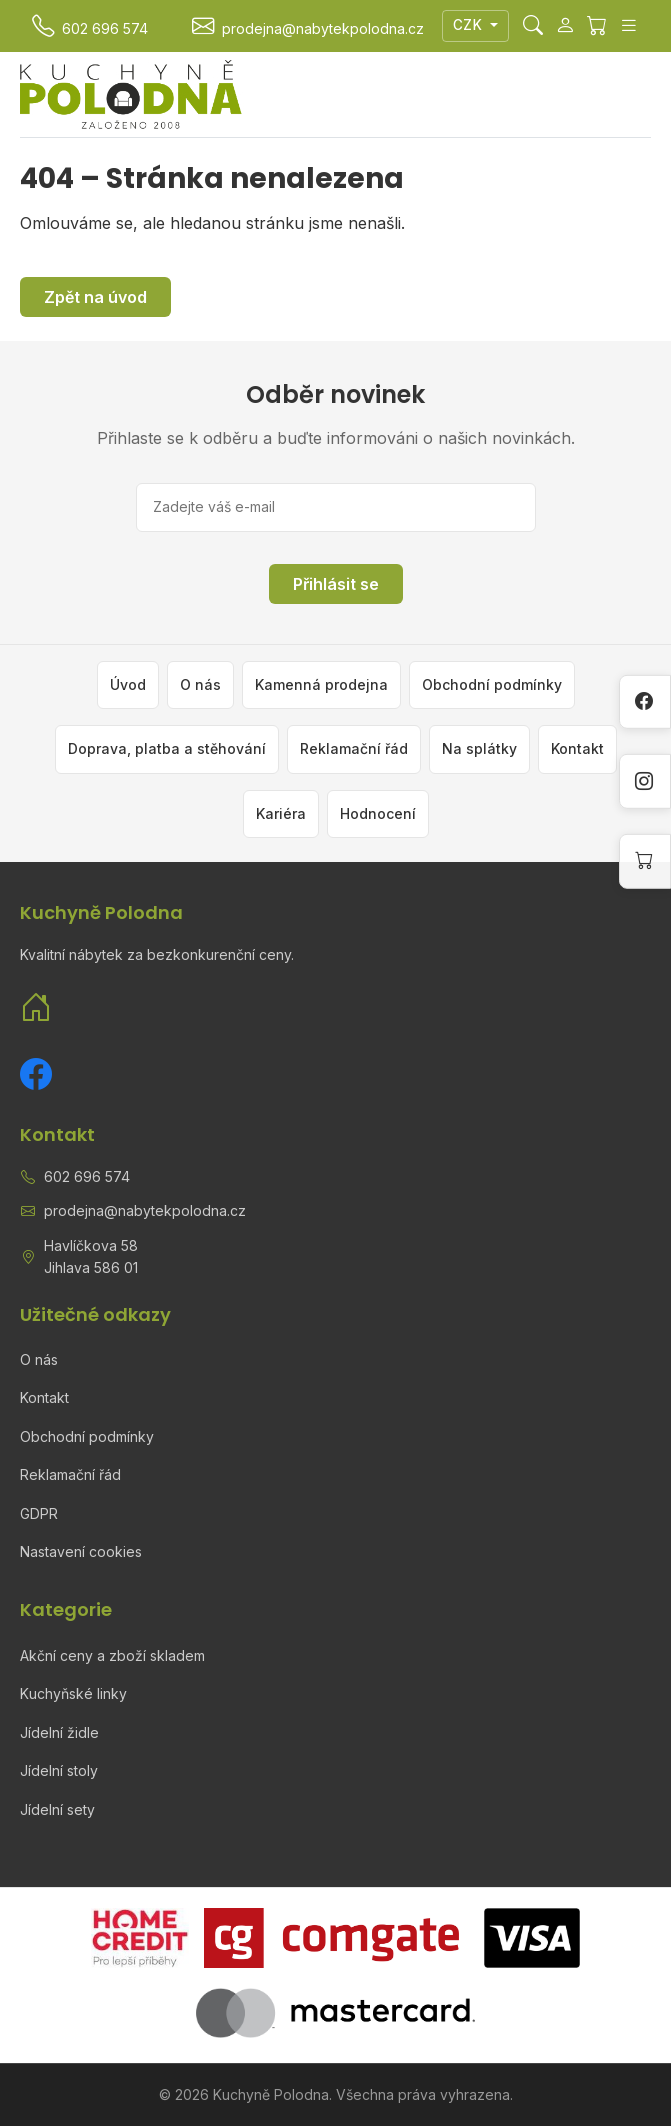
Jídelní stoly (59, 1770)
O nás (200, 684)
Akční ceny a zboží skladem (112, 1655)
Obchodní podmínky (492, 684)
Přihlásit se (336, 584)
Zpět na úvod (95, 297)
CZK (470, 25)
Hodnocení (378, 813)
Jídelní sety (57, 1809)
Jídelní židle (59, 1732)
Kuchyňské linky (73, 1693)
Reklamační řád (354, 748)
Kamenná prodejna (321, 684)
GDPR (39, 1513)
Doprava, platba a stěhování (167, 748)
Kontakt (577, 748)
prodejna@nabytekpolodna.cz (145, 1210)
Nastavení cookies (81, 1551)
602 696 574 (87, 1176)
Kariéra (281, 813)
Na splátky (479, 748)
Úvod (128, 684)
